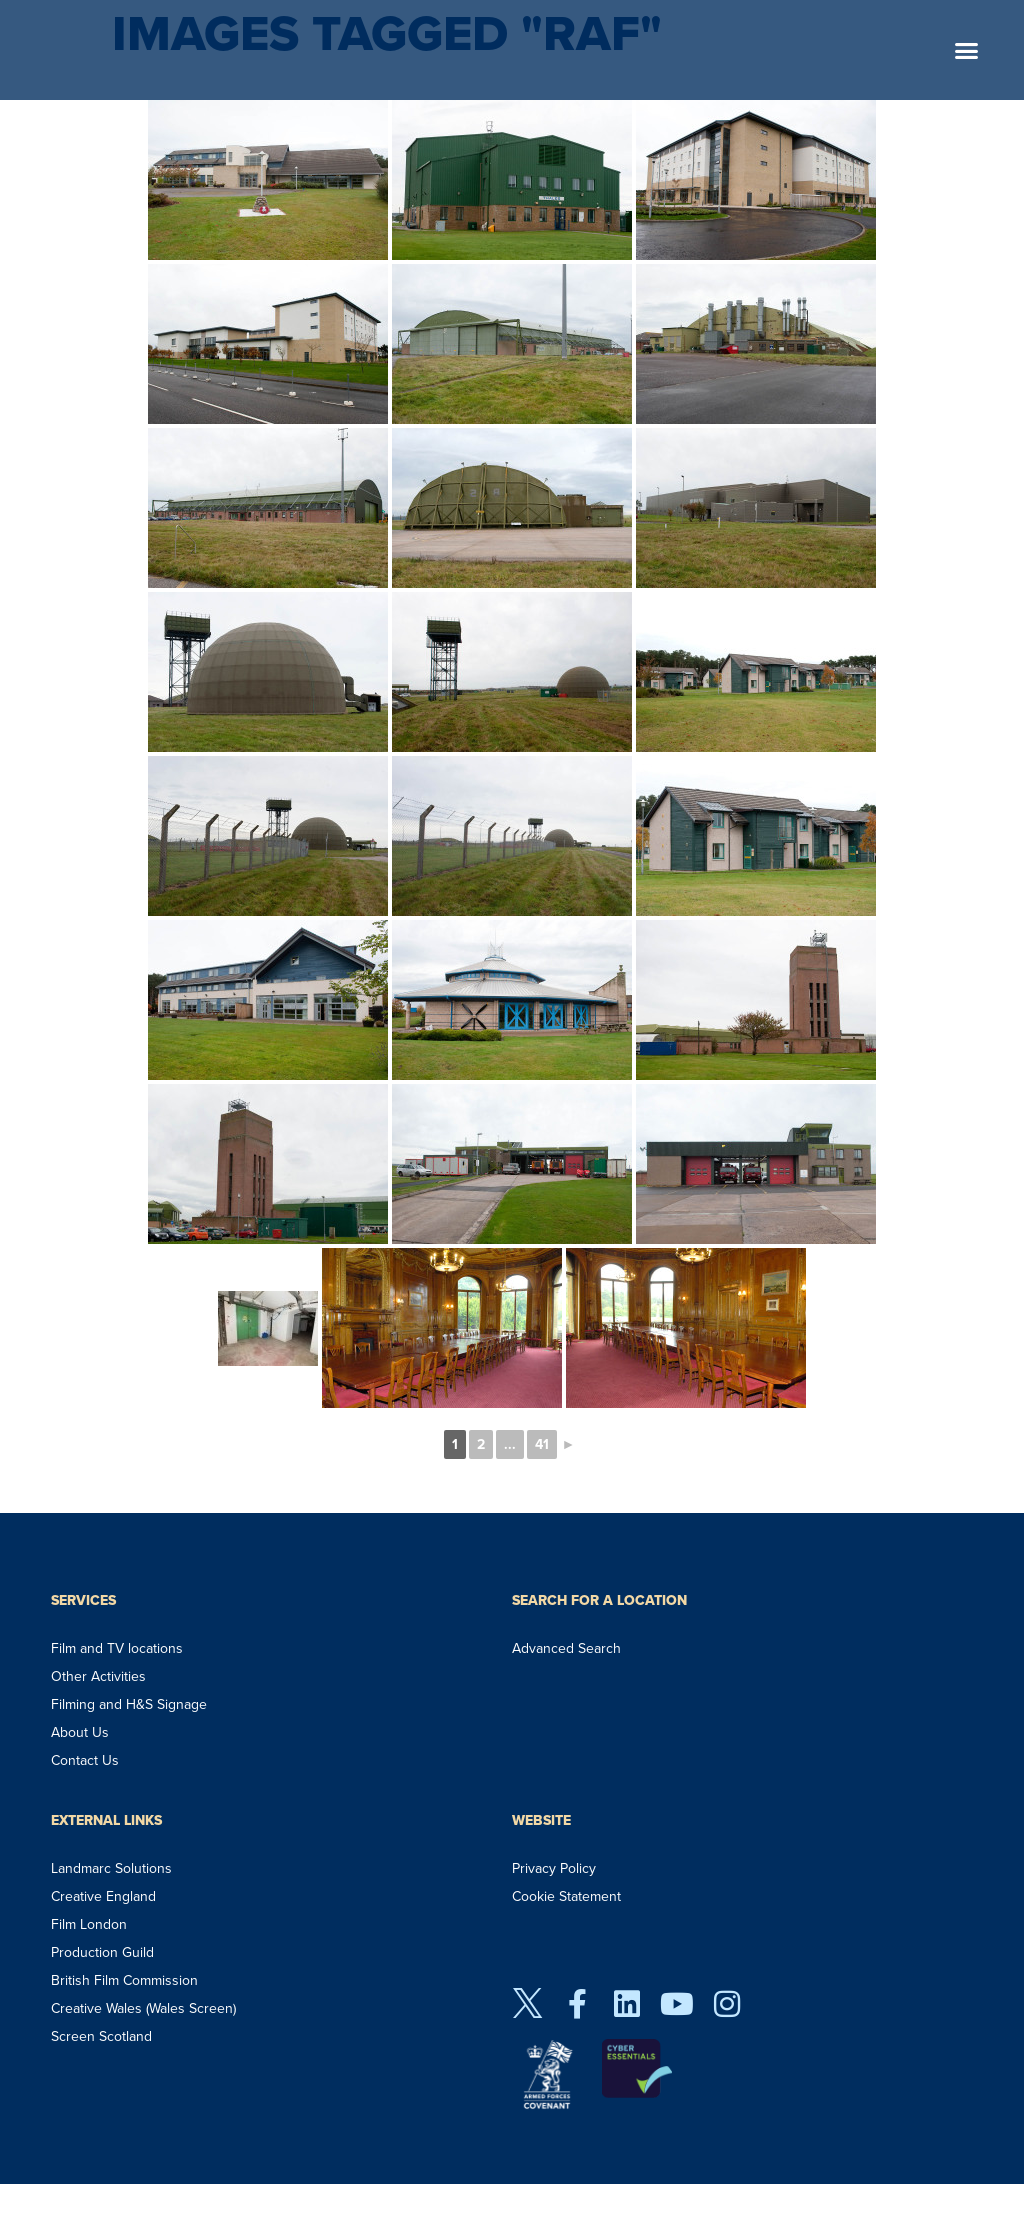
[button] (967, 50)
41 (542, 1444)
